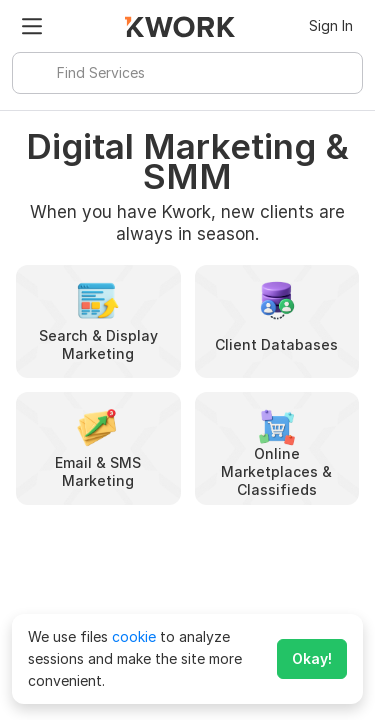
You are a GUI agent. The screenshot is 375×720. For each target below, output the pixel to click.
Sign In (331, 25)
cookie (134, 636)
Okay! (312, 658)
